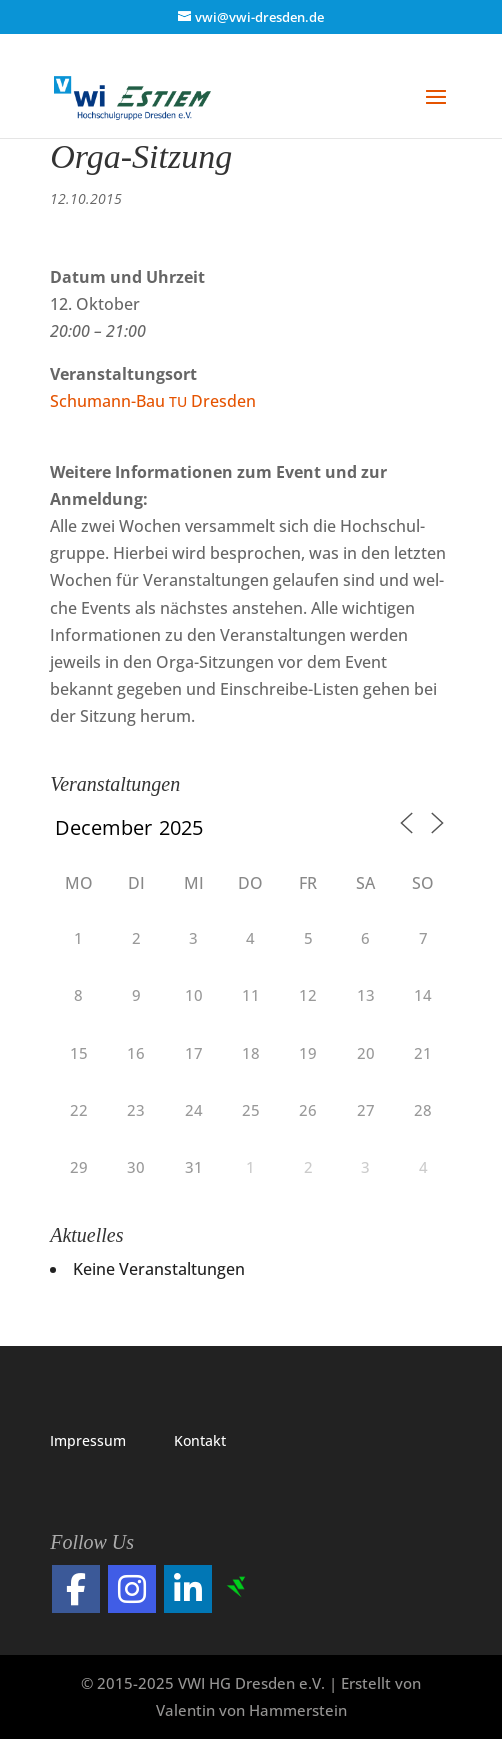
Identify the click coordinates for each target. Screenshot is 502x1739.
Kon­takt (200, 1440)
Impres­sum (88, 1440)
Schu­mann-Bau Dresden (153, 401)
